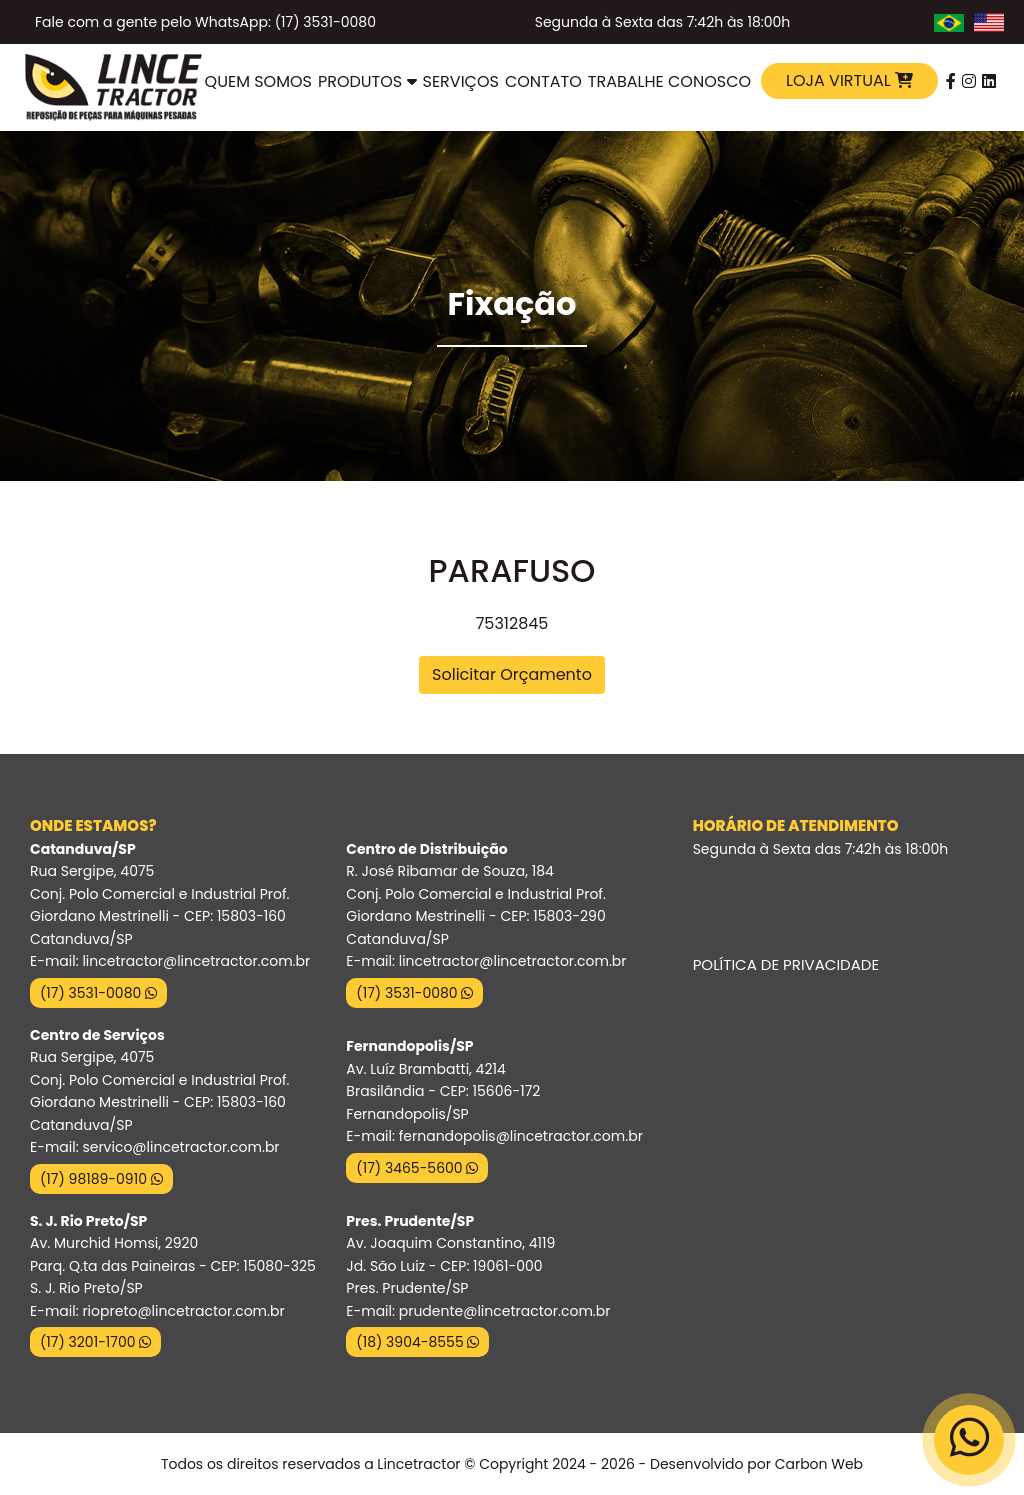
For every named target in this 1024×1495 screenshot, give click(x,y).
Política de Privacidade (786, 964)
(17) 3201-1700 (95, 1342)
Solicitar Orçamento (512, 674)
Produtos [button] (367, 81)
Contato (543, 81)
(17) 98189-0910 (101, 1179)
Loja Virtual (849, 80)
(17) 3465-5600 (417, 1168)
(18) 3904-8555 (417, 1342)
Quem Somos (258, 81)
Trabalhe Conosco (669, 81)
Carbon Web (819, 1464)
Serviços (461, 81)
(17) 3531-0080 (98, 993)
